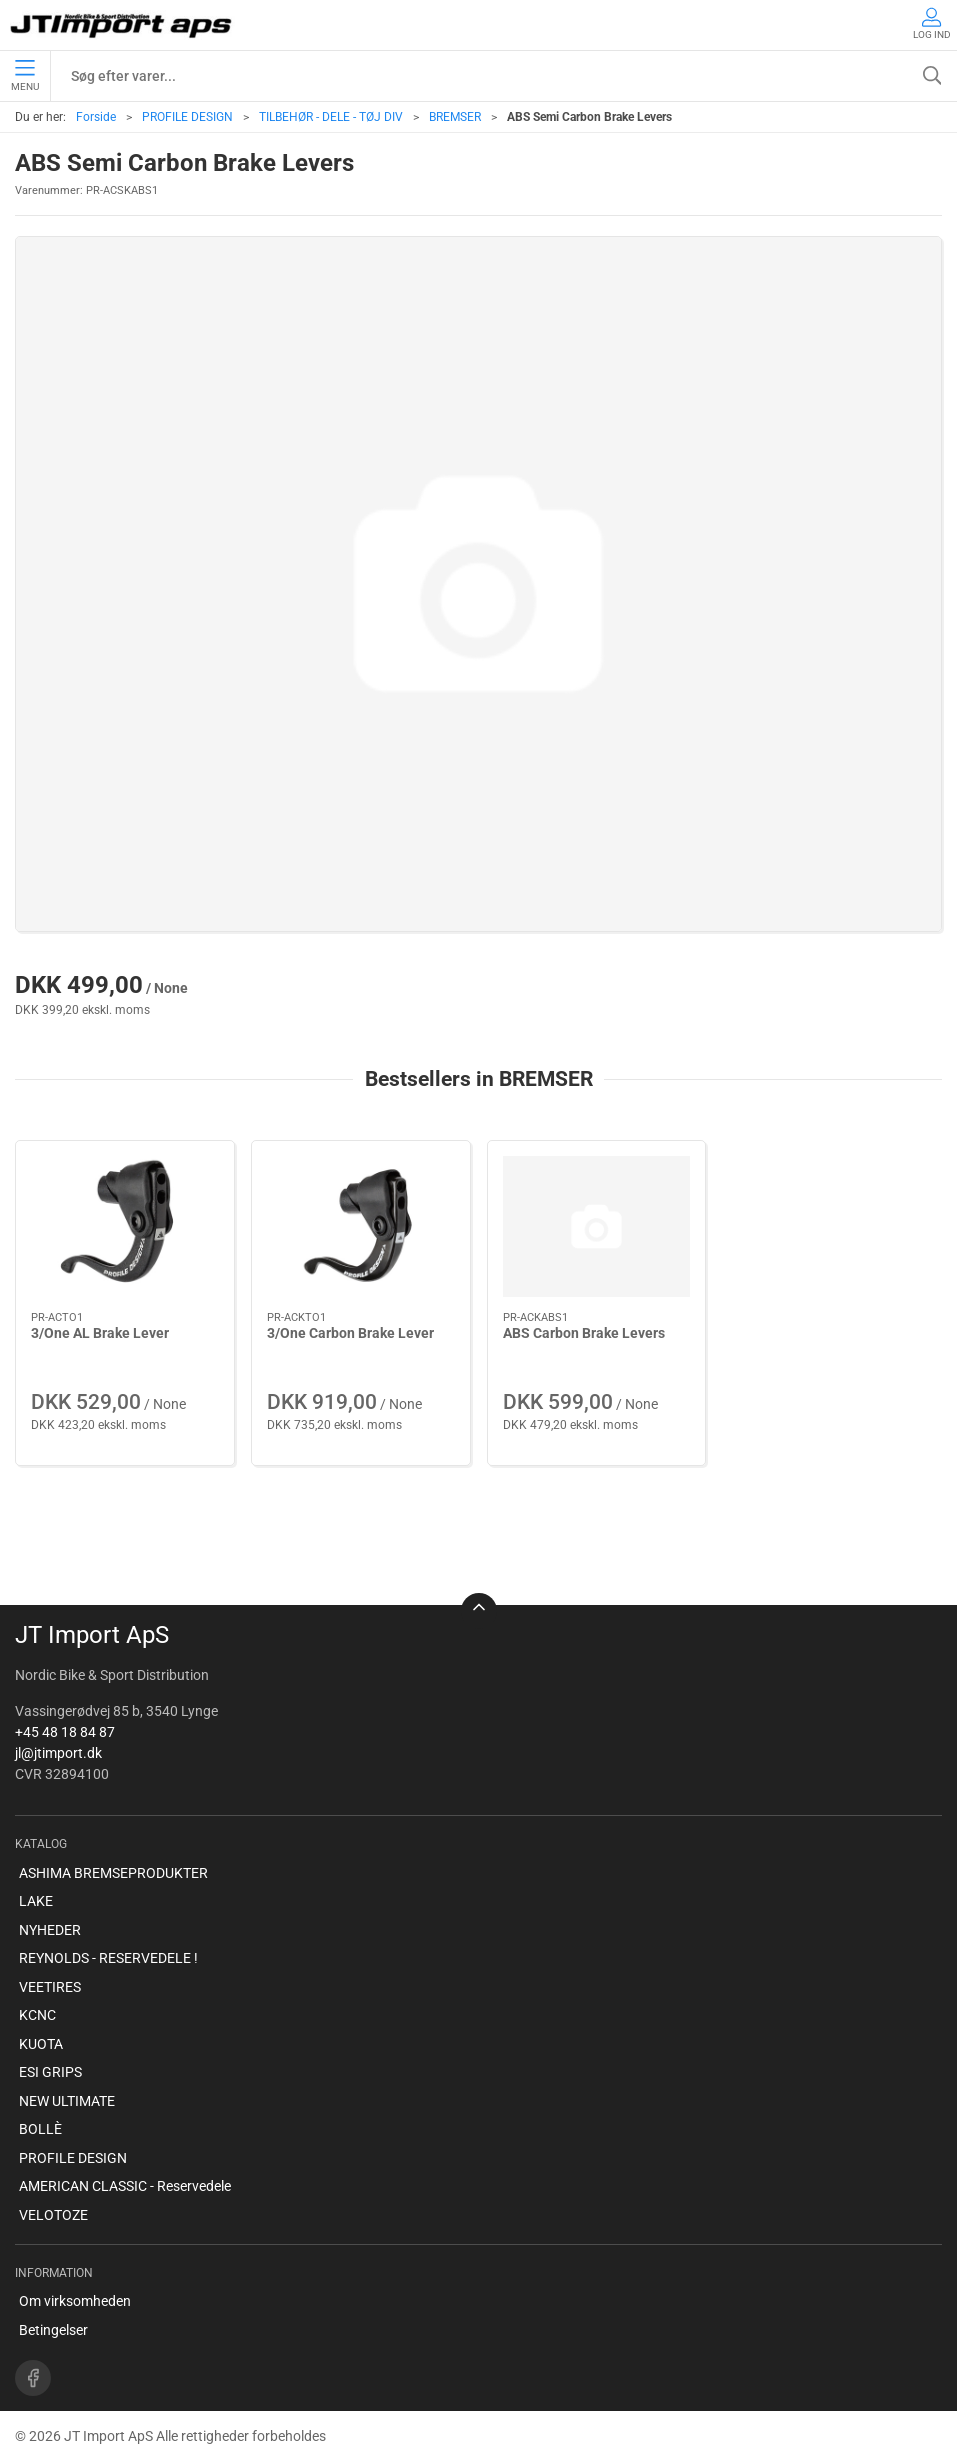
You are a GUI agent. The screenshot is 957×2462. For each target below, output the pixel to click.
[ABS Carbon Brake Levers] (597, 1226)
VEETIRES (50, 1987)
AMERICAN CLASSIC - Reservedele (125, 2186)
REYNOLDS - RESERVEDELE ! (108, 1958)
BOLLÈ (40, 2129)
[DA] (122, 25)
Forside (96, 117)
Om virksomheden (75, 2301)
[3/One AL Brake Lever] (125, 1226)
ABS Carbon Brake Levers (584, 1333)
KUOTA (41, 2044)
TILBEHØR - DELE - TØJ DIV (331, 117)
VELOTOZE (53, 2215)
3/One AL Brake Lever (100, 1333)
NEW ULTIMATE (67, 2101)
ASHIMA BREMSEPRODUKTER (113, 1873)
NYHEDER (50, 1930)
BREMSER (455, 117)
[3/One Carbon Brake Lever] (361, 1226)
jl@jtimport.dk (58, 1753)
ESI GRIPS (50, 2072)
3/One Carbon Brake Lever (350, 1333)
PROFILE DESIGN (187, 117)
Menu (25, 76)
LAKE (36, 1901)
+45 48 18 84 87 (65, 1732)
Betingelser (53, 2330)
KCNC (37, 2015)
